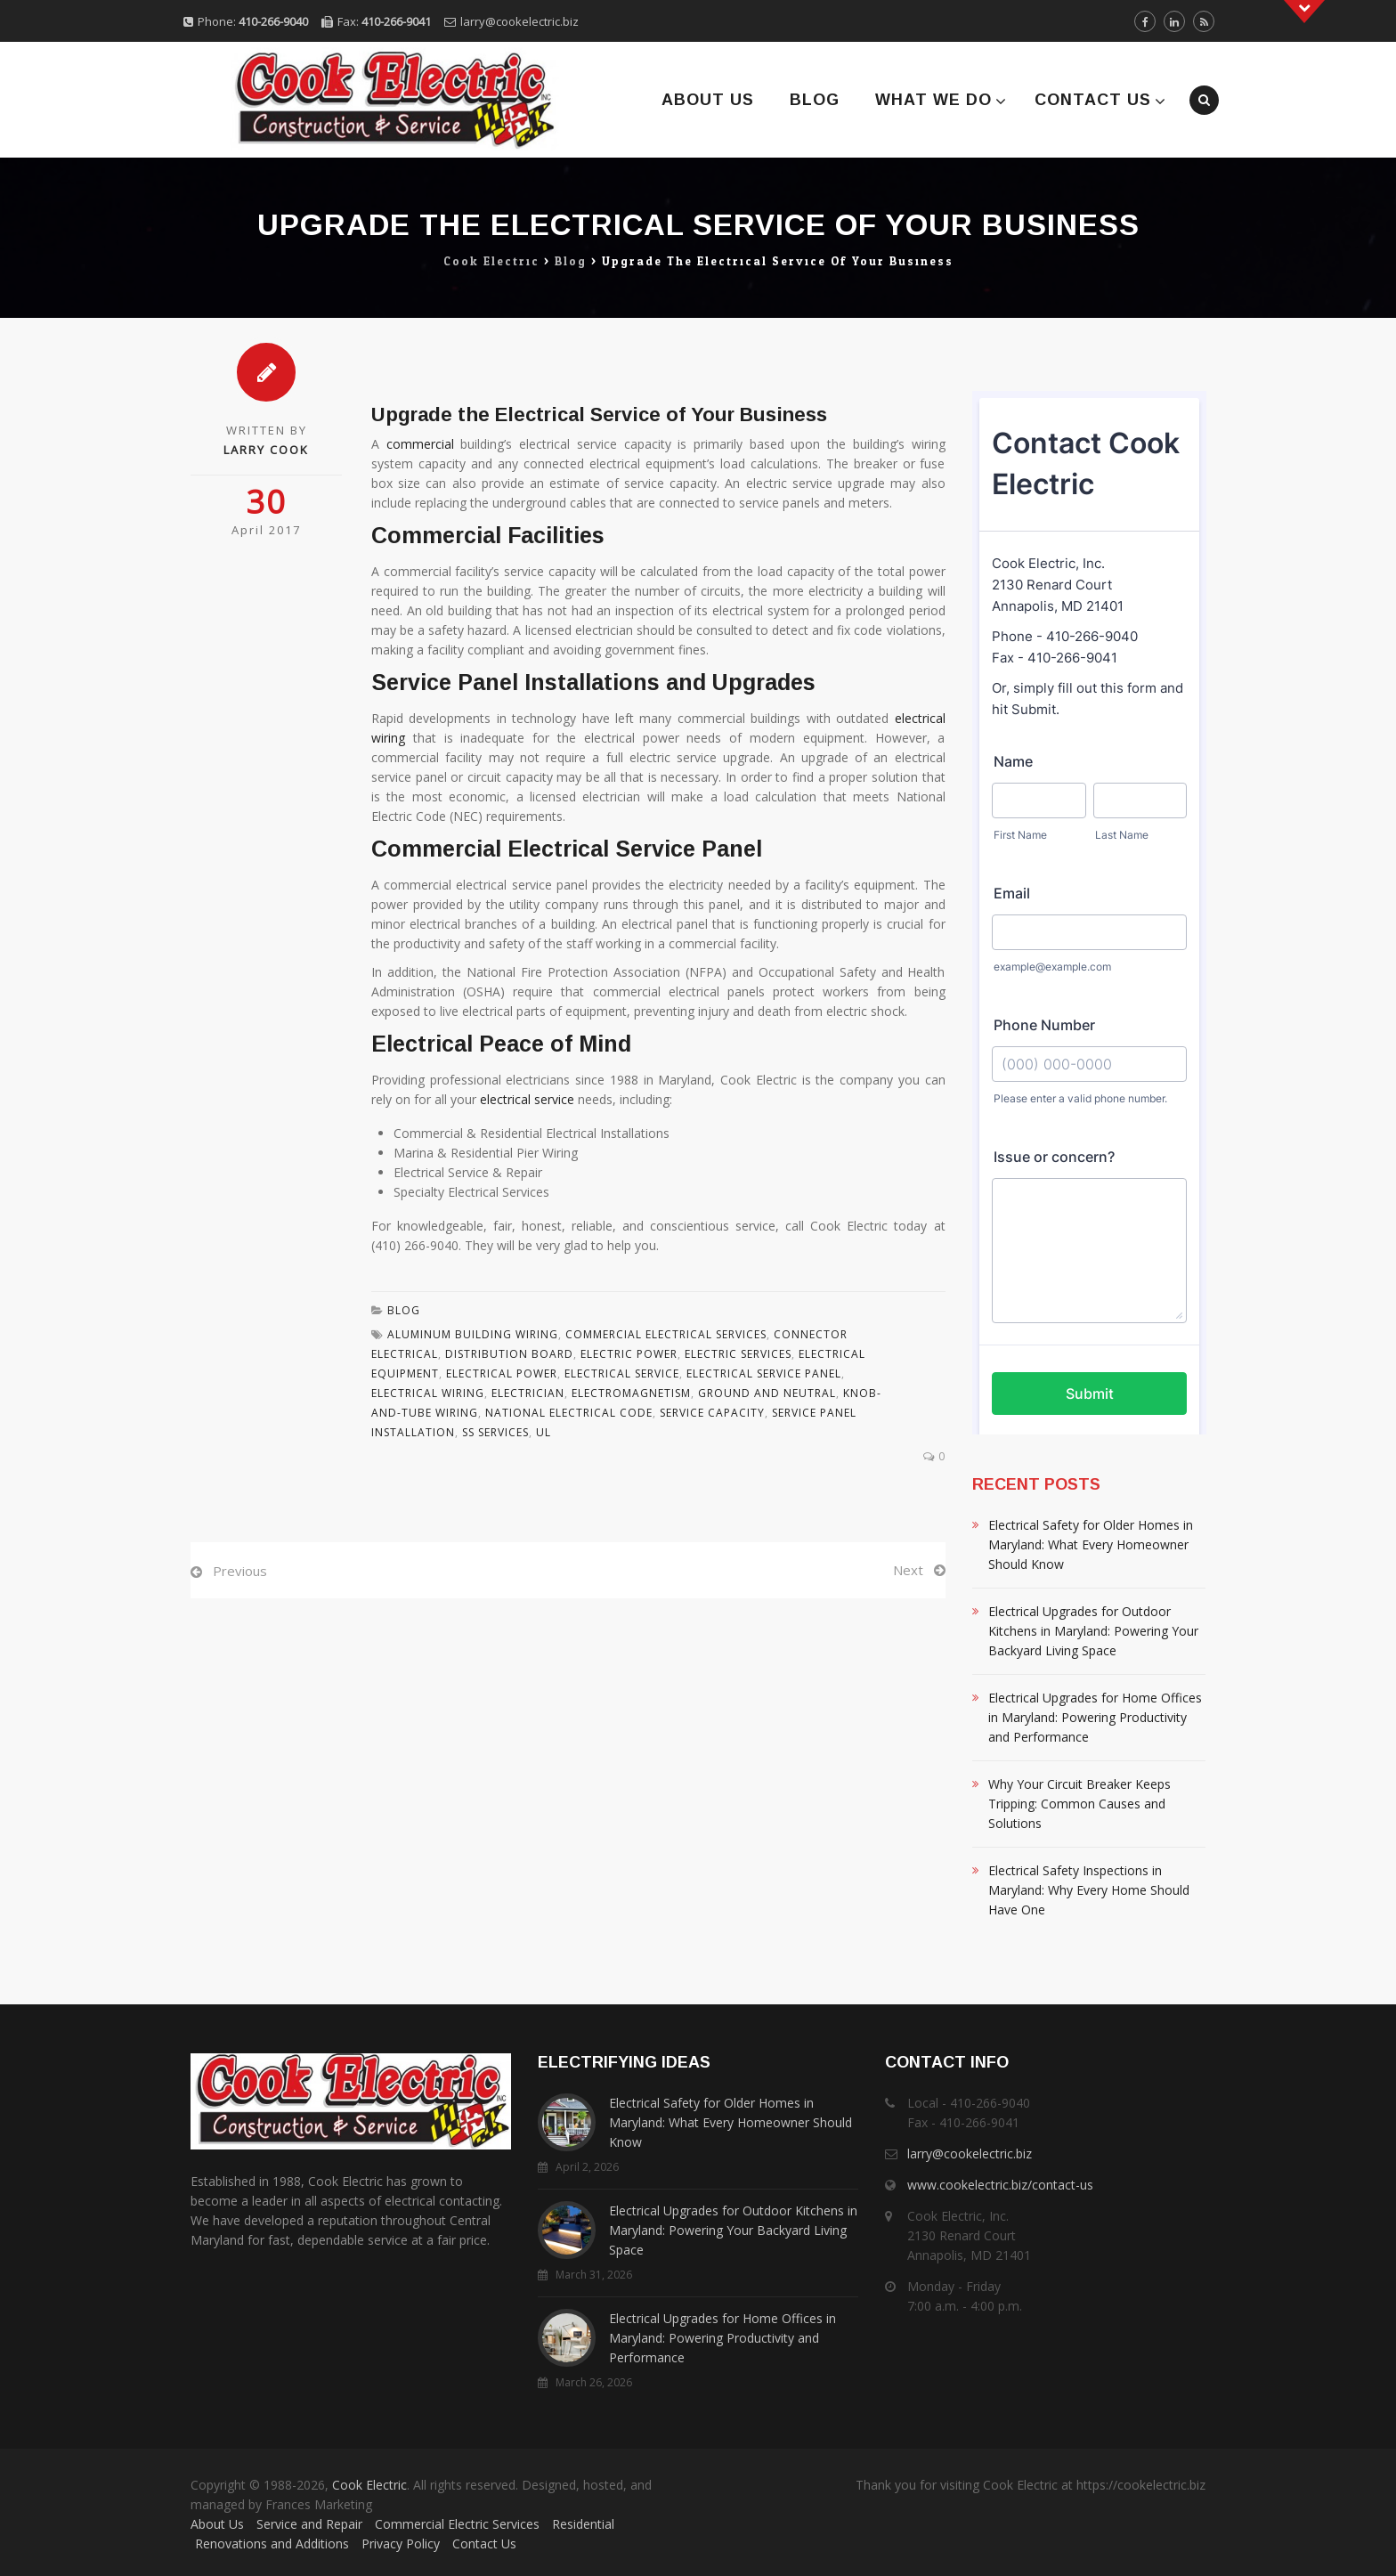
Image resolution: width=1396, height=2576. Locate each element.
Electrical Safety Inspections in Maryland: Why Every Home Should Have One (1088, 1890)
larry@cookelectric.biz (519, 21)
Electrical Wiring (427, 1393)
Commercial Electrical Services (666, 1334)
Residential (583, 2523)
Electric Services (738, 1353)
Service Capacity (712, 1412)
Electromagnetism (631, 1393)
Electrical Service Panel (763, 1373)
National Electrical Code (569, 1412)
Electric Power (629, 1353)
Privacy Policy (400, 2543)
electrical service (527, 1099)
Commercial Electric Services (457, 2523)
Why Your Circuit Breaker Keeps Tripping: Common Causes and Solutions (1079, 1804)
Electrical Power (501, 1373)
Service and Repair (309, 2523)
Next (908, 1570)
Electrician (527, 1393)
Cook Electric (369, 2484)
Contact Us (1093, 100)
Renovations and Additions (272, 2543)
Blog (815, 100)
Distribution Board (509, 1353)
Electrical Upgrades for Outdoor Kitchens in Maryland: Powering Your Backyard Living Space (1093, 1631)
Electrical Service (621, 1373)
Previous (240, 1571)
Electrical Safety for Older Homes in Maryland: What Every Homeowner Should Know (1090, 1544)
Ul (543, 1432)
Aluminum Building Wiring (472, 1334)
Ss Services (495, 1432)
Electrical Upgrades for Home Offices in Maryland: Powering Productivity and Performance (1095, 1717)
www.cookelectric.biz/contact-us (1000, 2184)
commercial (420, 443)
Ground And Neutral (767, 1393)
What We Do (933, 100)
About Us (707, 100)
